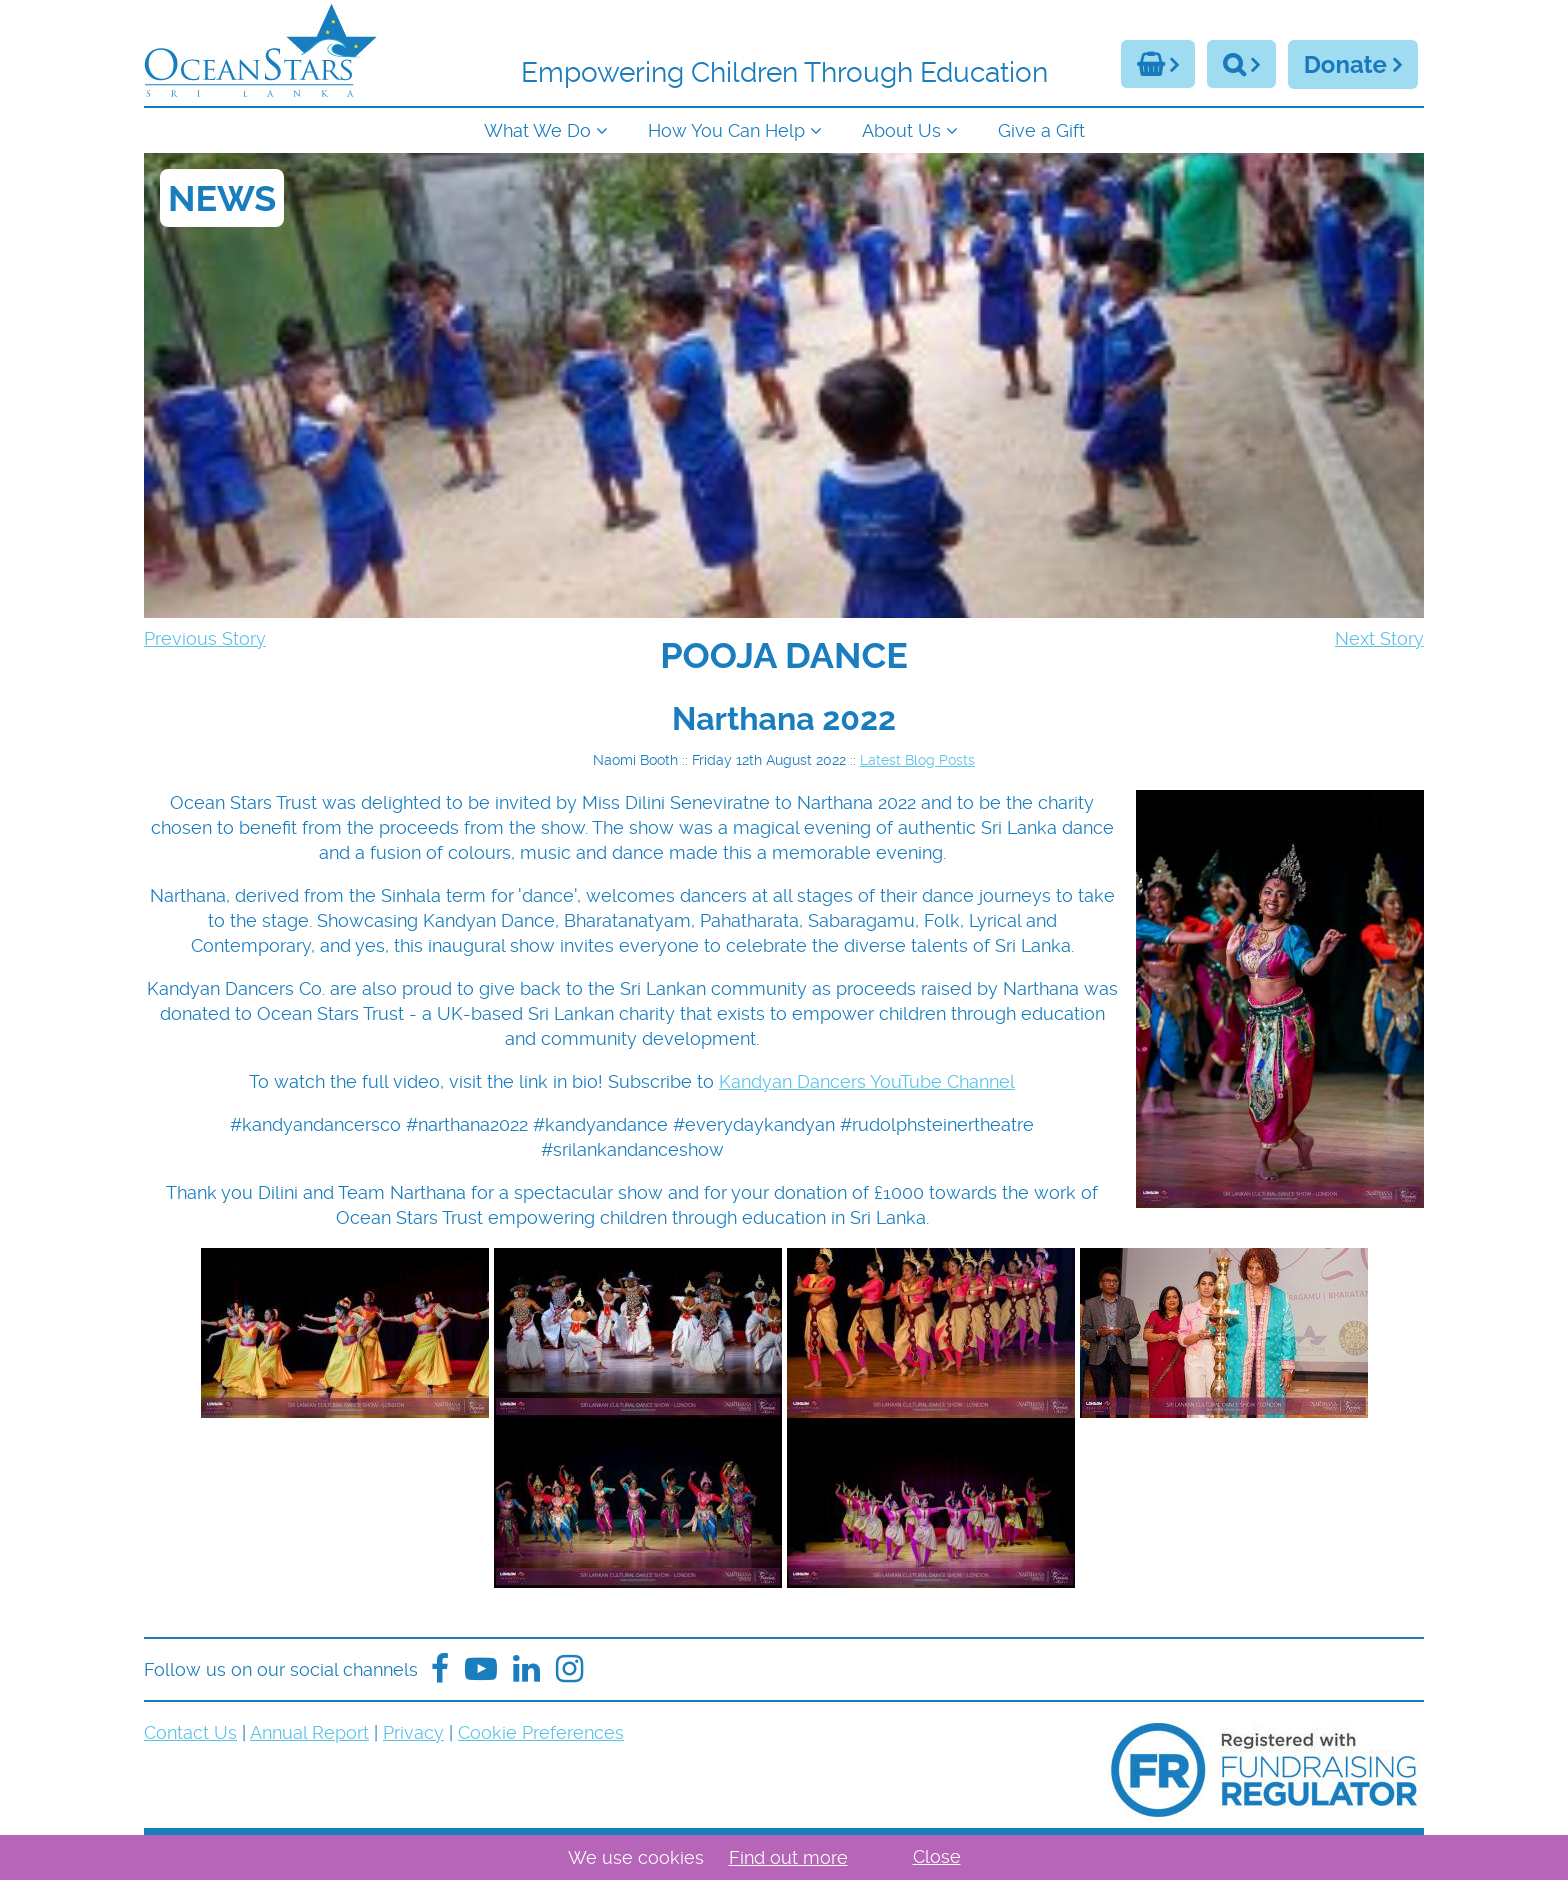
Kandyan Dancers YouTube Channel (867, 1081)
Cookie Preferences (541, 1732)
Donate (1345, 64)
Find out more (788, 1857)
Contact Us (190, 1732)
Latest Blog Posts (917, 760)
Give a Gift (1041, 130)
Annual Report (309, 1732)
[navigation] (784, 128)
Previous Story (205, 638)
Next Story (1379, 638)
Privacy (413, 1732)
